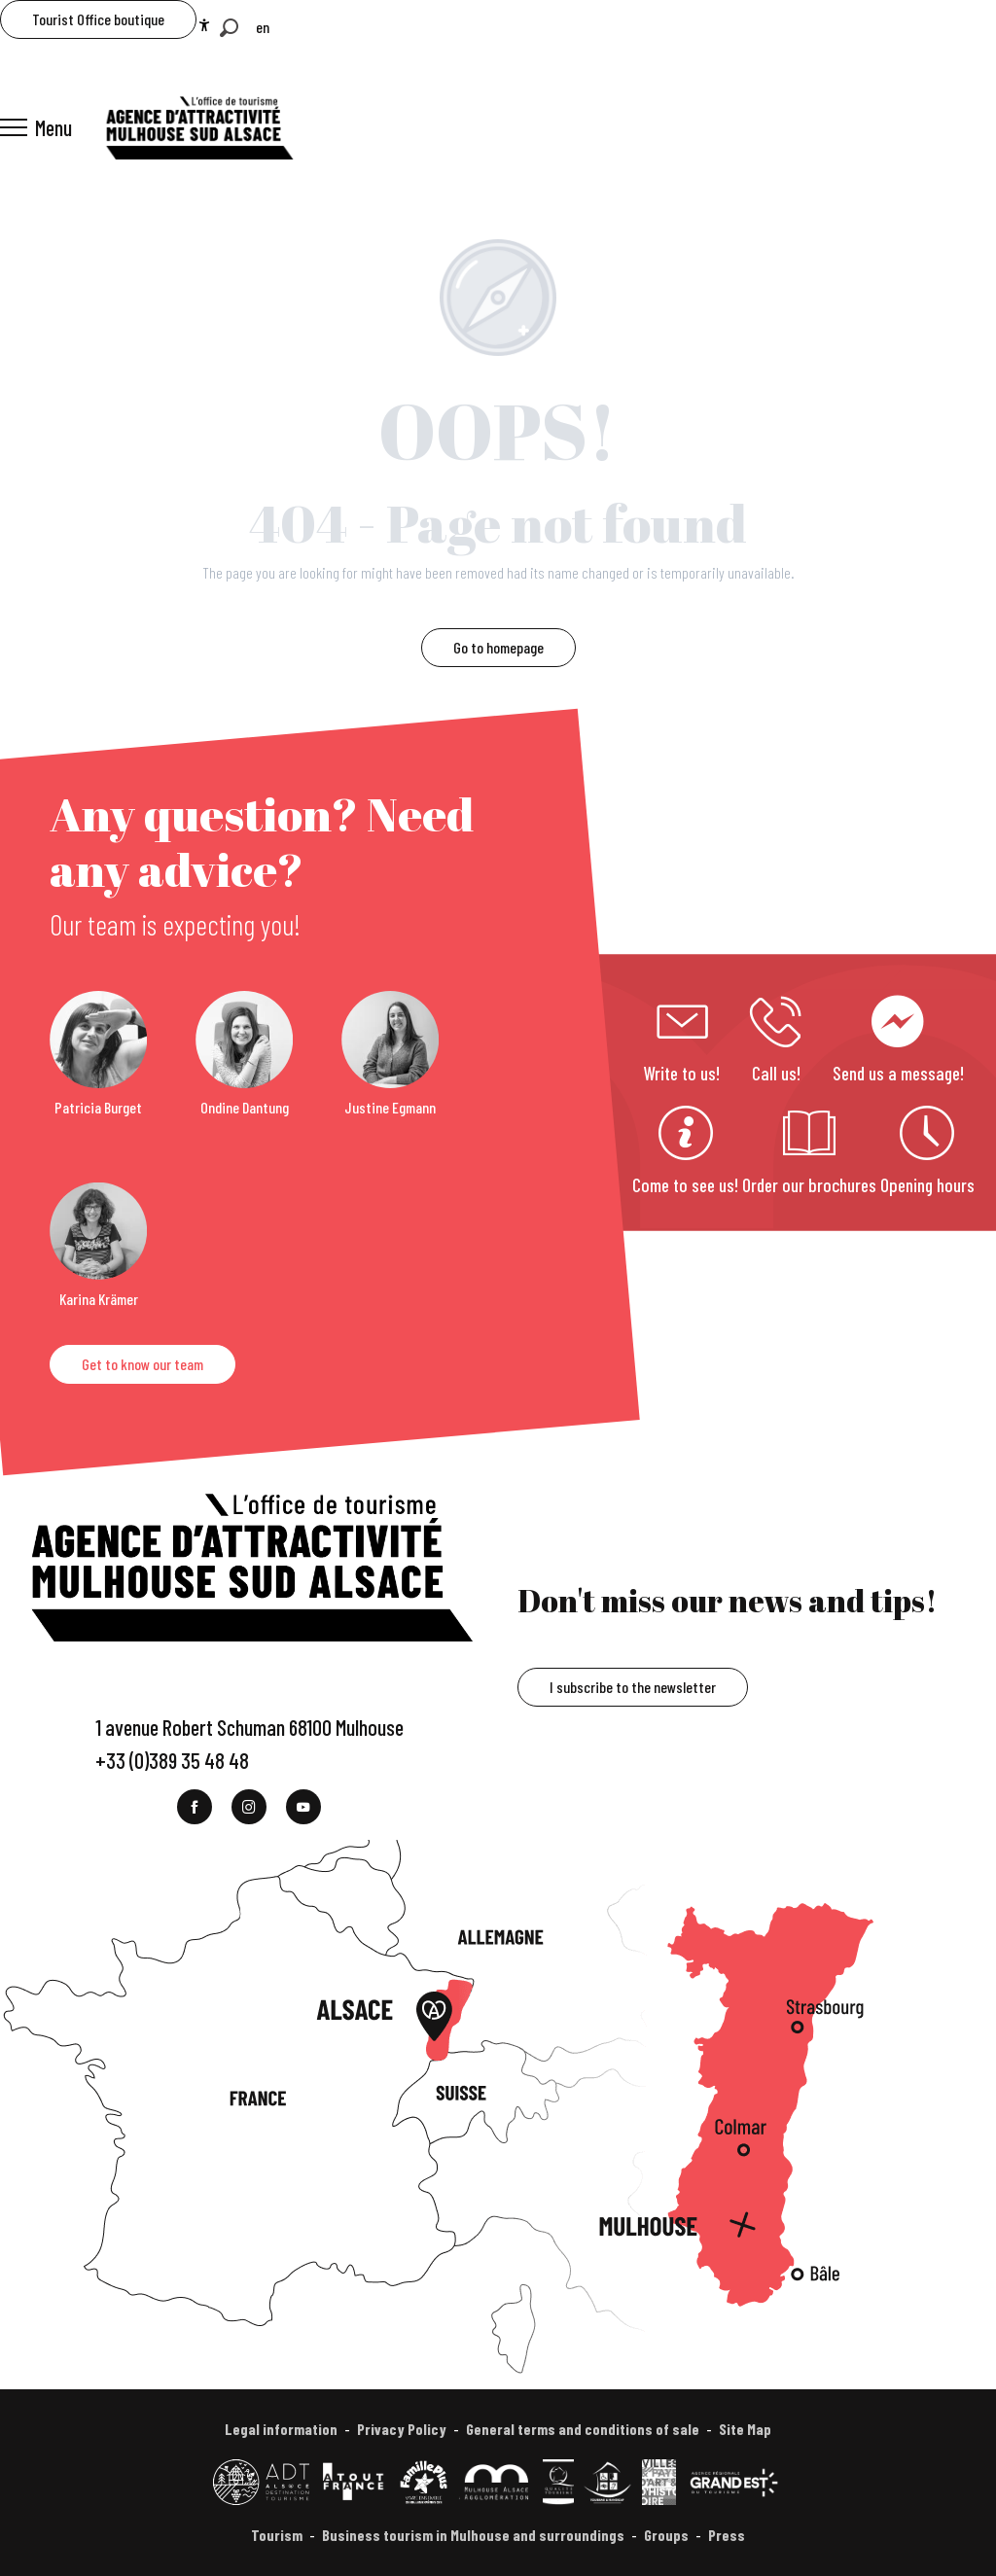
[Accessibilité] (204, 25)
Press (726, 2534)
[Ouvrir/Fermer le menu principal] (36, 127)
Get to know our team (142, 1364)
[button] (229, 28)
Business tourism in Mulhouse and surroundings (473, 2534)
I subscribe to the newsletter (633, 1686)
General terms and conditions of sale (582, 2428)
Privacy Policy (401, 2428)
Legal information (281, 2428)
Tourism (276, 2534)
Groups (666, 2534)
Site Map (745, 2428)
